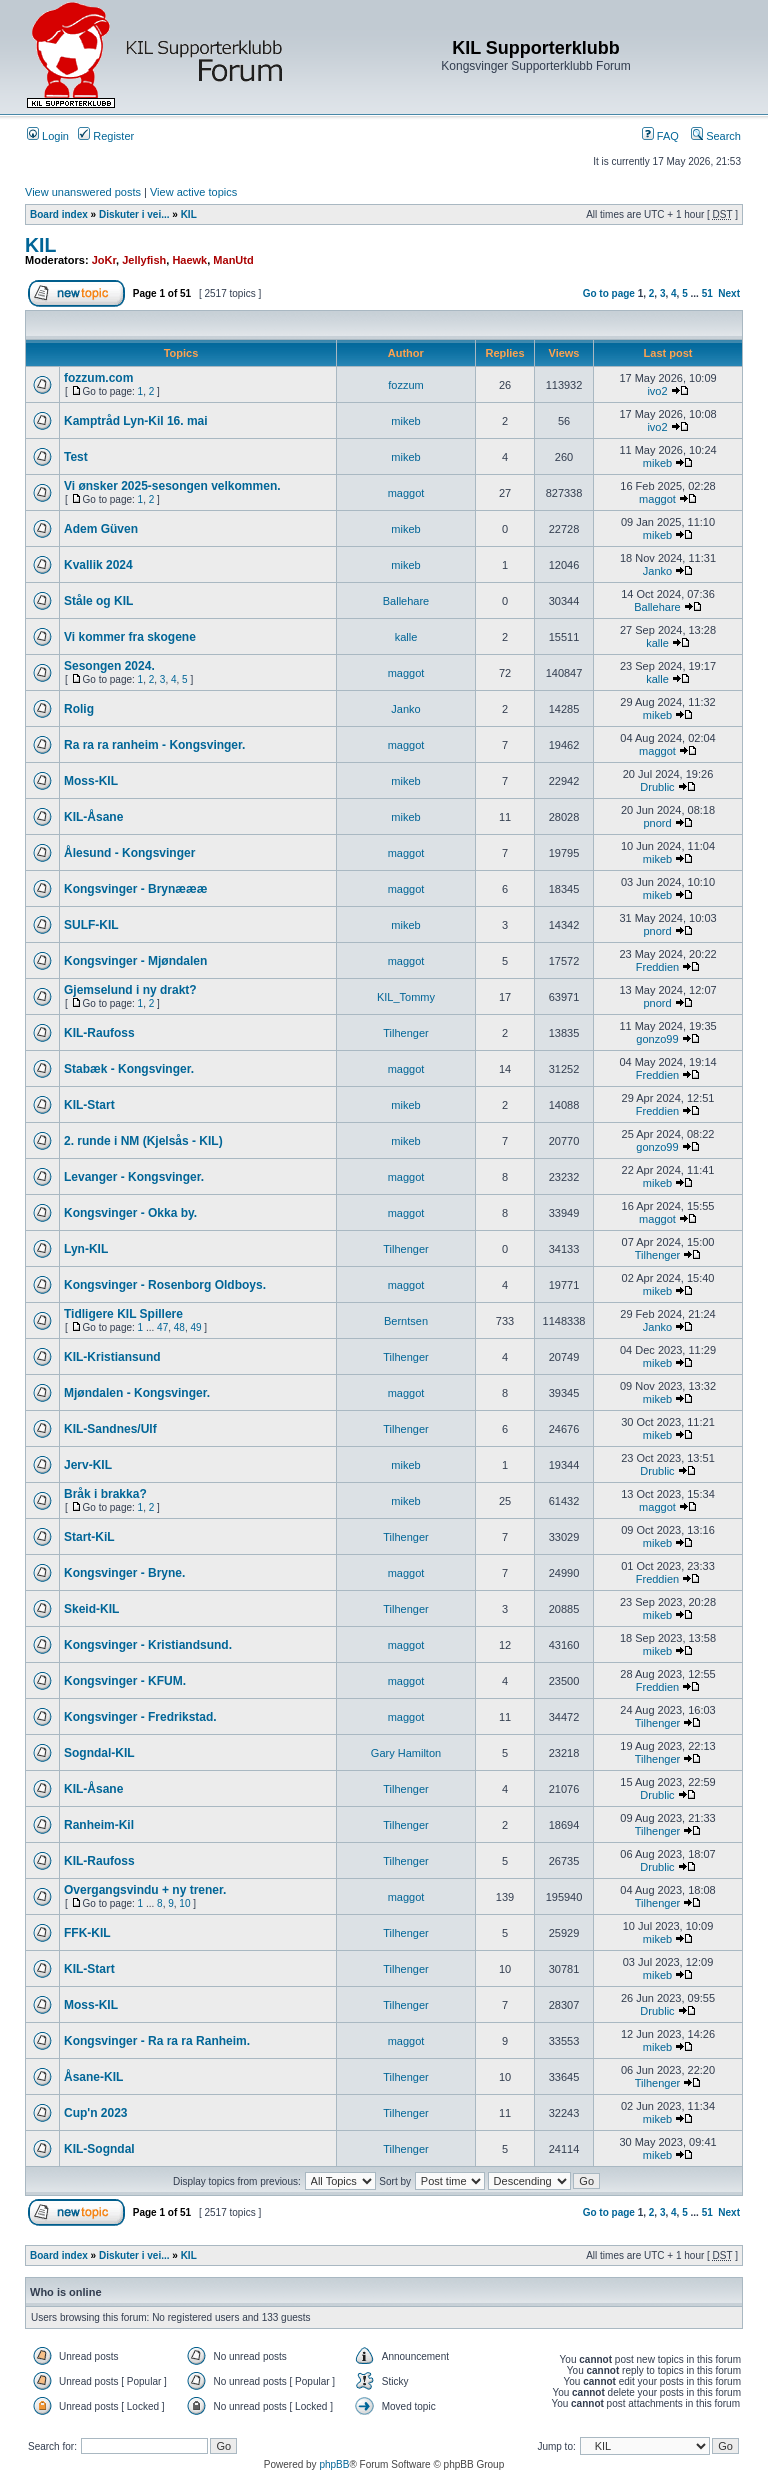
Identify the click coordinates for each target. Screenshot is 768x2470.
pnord (657, 823)
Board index (59, 214)
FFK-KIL (87, 1933)
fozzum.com (98, 378)
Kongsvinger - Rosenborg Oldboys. (165, 1285)
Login (48, 136)
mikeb (405, 421)
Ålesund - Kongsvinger (129, 853)
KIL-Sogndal (99, 2149)
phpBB (334, 2464)
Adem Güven (101, 529)
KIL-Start (89, 1105)
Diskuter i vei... (134, 214)
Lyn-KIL (86, 1249)
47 (162, 1327)
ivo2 (657, 391)
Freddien (657, 967)
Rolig (79, 709)
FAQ (660, 136)
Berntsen (406, 1321)
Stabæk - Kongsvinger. (129, 1069)
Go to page (609, 293)
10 (184, 1903)
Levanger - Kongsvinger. (134, 1177)
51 (707, 293)
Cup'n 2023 (96, 2113)
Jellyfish (144, 260)
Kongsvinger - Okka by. (130, 1213)
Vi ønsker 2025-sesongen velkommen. (172, 486)
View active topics (193, 192)
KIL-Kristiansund (112, 1357)
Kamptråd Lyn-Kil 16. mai (136, 421)
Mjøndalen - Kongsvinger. (137, 1393)
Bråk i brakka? (105, 1494)
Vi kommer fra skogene (130, 637)
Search (716, 136)
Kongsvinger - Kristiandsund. (148, 1645)
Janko (657, 571)
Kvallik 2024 (98, 565)
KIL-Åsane (93, 817)
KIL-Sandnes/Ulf (110, 1429)
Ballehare (406, 601)
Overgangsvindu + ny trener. (145, 1890)
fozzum (405, 385)
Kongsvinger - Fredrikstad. (140, 1717)
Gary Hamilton (406, 1753)
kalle (406, 637)
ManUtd (233, 260)
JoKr (104, 260)
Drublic (657, 787)
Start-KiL (89, 1537)
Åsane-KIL (93, 2077)
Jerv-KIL (88, 1465)
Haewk (189, 260)
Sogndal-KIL (99, 1753)
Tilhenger (405, 1033)
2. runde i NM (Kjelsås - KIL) (143, 1141)
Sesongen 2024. (109, 666)
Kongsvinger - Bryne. (124, 1573)
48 (179, 1327)
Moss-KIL (91, 781)
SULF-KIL (91, 925)
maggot (406, 493)
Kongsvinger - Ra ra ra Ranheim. (157, 2041)
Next (729, 293)
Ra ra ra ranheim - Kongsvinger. (154, 745)
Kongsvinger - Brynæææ (135, 889)
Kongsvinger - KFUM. (125, 1681)
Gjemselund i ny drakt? (130, 990)
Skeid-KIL (91, 1609)
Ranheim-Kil (99, 1825)
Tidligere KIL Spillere (123, 1314)
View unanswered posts (83, 192)
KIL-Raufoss (99, 1033)
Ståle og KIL (98, 601)
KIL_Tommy (406, 997)
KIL (189, 214)
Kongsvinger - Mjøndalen (135, 961)
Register (106, 136)
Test (76, 457)
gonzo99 (657, 1039)
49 (195, 1327)
